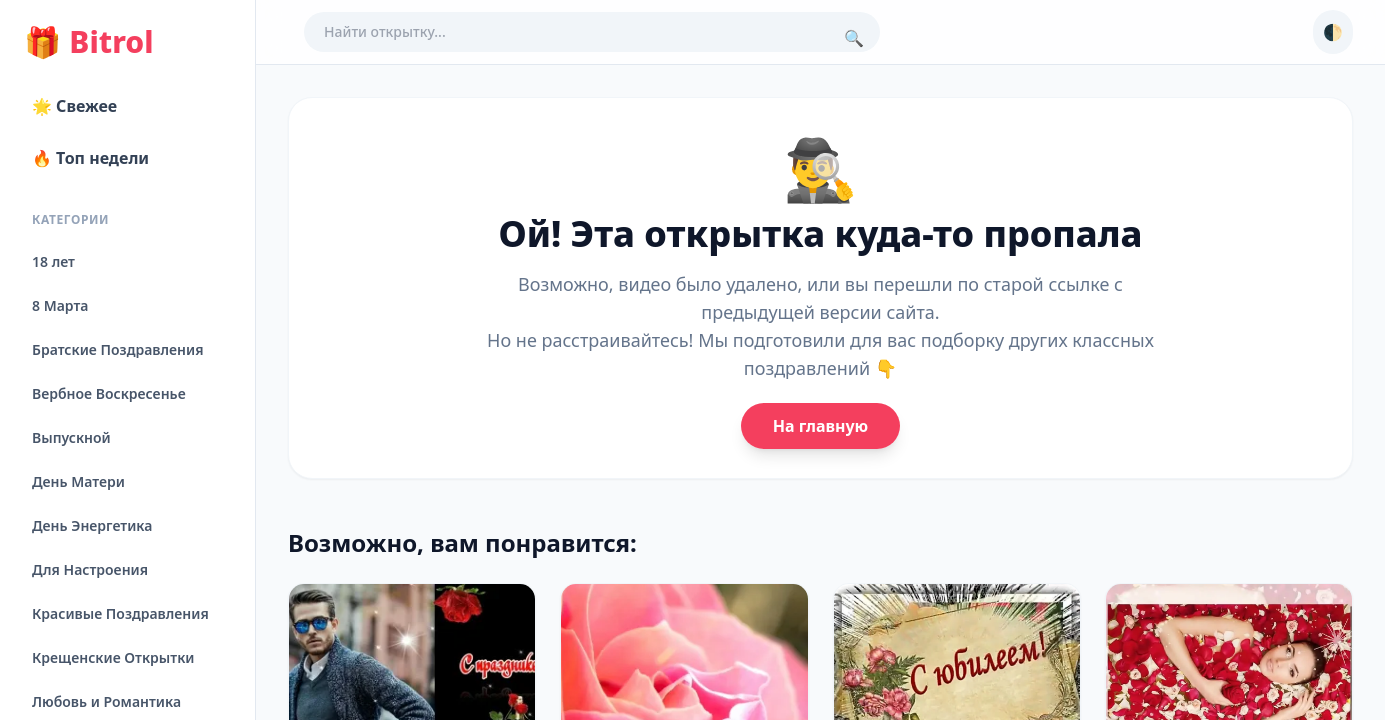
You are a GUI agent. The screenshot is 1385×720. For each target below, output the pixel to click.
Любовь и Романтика (106, 701)
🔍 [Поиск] (854, 38)
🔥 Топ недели (90, 158)
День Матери (78, 481)
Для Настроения (90, 569)
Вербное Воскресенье (109, 393)
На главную (820, 426)
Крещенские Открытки (113, 657)
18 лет (53, 261)
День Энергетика (92, 525)
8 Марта (60, 305)
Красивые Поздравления (120, 613)
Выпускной (71, 437)
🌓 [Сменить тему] (1333, 32)
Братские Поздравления (117, 349)
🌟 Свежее (74, 106)
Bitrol (88, 42)
